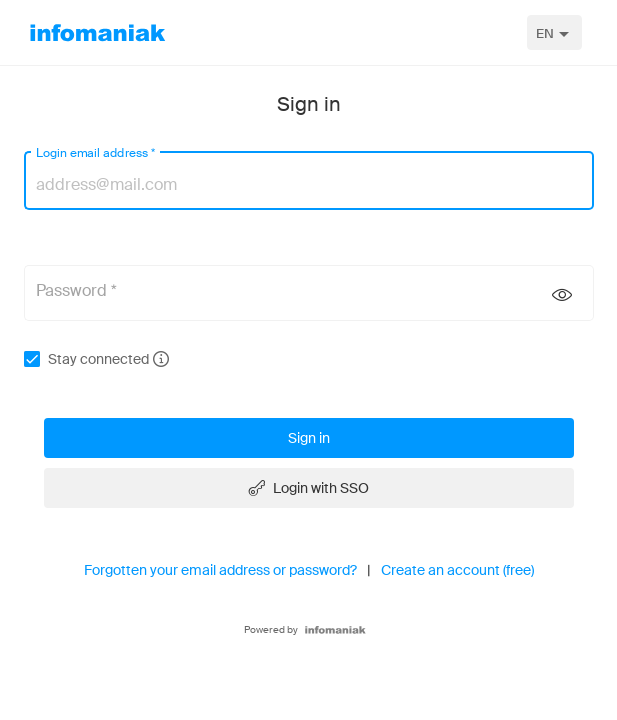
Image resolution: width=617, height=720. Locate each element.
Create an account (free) (457, 570)
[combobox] (554, 32)
